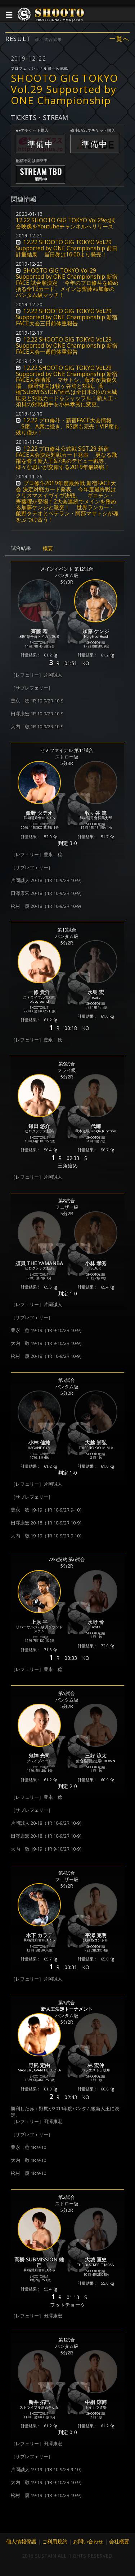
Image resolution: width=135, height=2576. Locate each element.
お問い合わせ (88, 2541)
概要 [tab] (48, 548)
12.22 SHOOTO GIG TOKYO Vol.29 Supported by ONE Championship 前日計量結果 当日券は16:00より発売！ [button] (66, 248)
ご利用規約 (54, 2541)
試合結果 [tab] (21, 547)
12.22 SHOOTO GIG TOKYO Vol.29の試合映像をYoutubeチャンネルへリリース (65, 223)
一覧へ (119, 39)
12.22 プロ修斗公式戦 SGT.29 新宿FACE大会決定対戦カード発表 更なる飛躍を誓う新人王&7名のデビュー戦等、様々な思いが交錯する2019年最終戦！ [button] (66, 458)
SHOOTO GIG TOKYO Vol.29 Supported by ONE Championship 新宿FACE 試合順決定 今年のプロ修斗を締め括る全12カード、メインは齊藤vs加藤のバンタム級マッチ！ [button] (67, 283)
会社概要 (119, 2541)
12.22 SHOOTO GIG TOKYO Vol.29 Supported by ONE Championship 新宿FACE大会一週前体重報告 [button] (66, 346)
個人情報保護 (21, 2541)
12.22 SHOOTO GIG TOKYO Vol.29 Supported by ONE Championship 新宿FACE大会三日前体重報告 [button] (66, 317)
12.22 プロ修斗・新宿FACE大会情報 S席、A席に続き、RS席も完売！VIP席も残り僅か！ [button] (67, 426)
